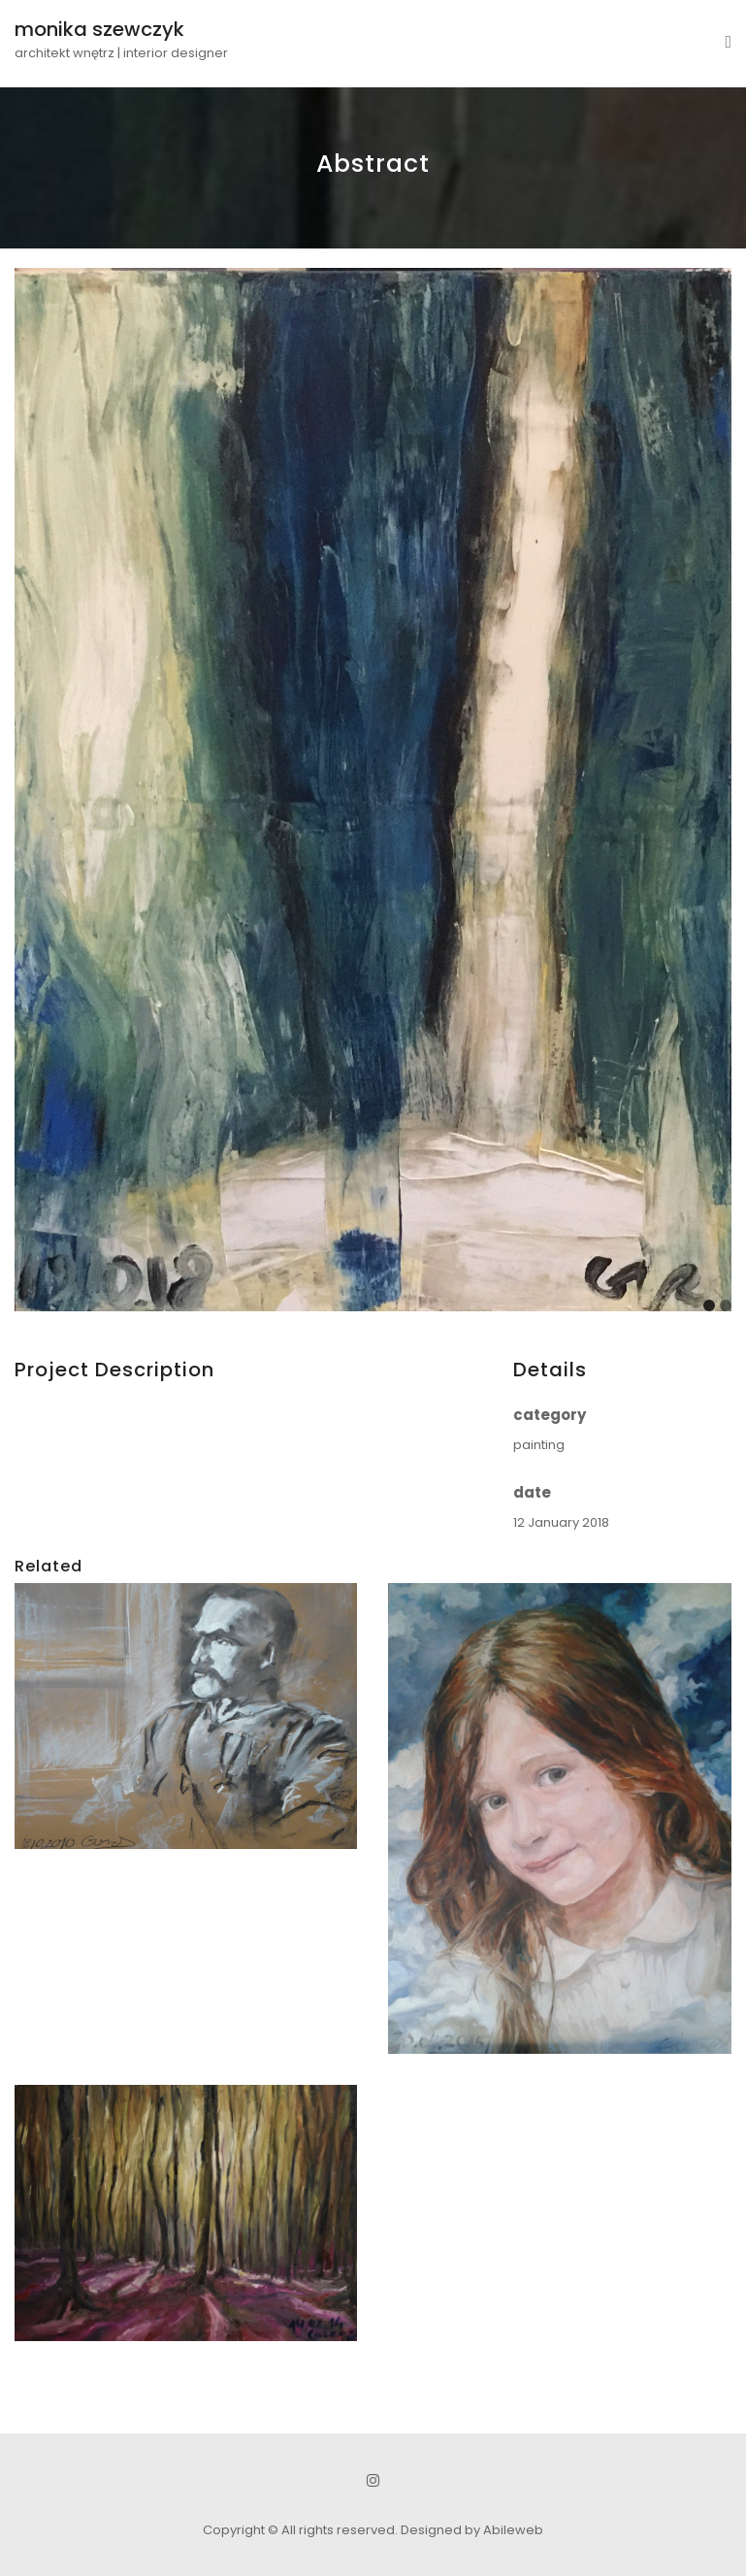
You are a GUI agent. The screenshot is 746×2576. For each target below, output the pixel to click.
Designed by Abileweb (472, 2530)
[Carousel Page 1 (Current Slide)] (709, 1305)
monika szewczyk (99, 29)
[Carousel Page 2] (725, 1305)
